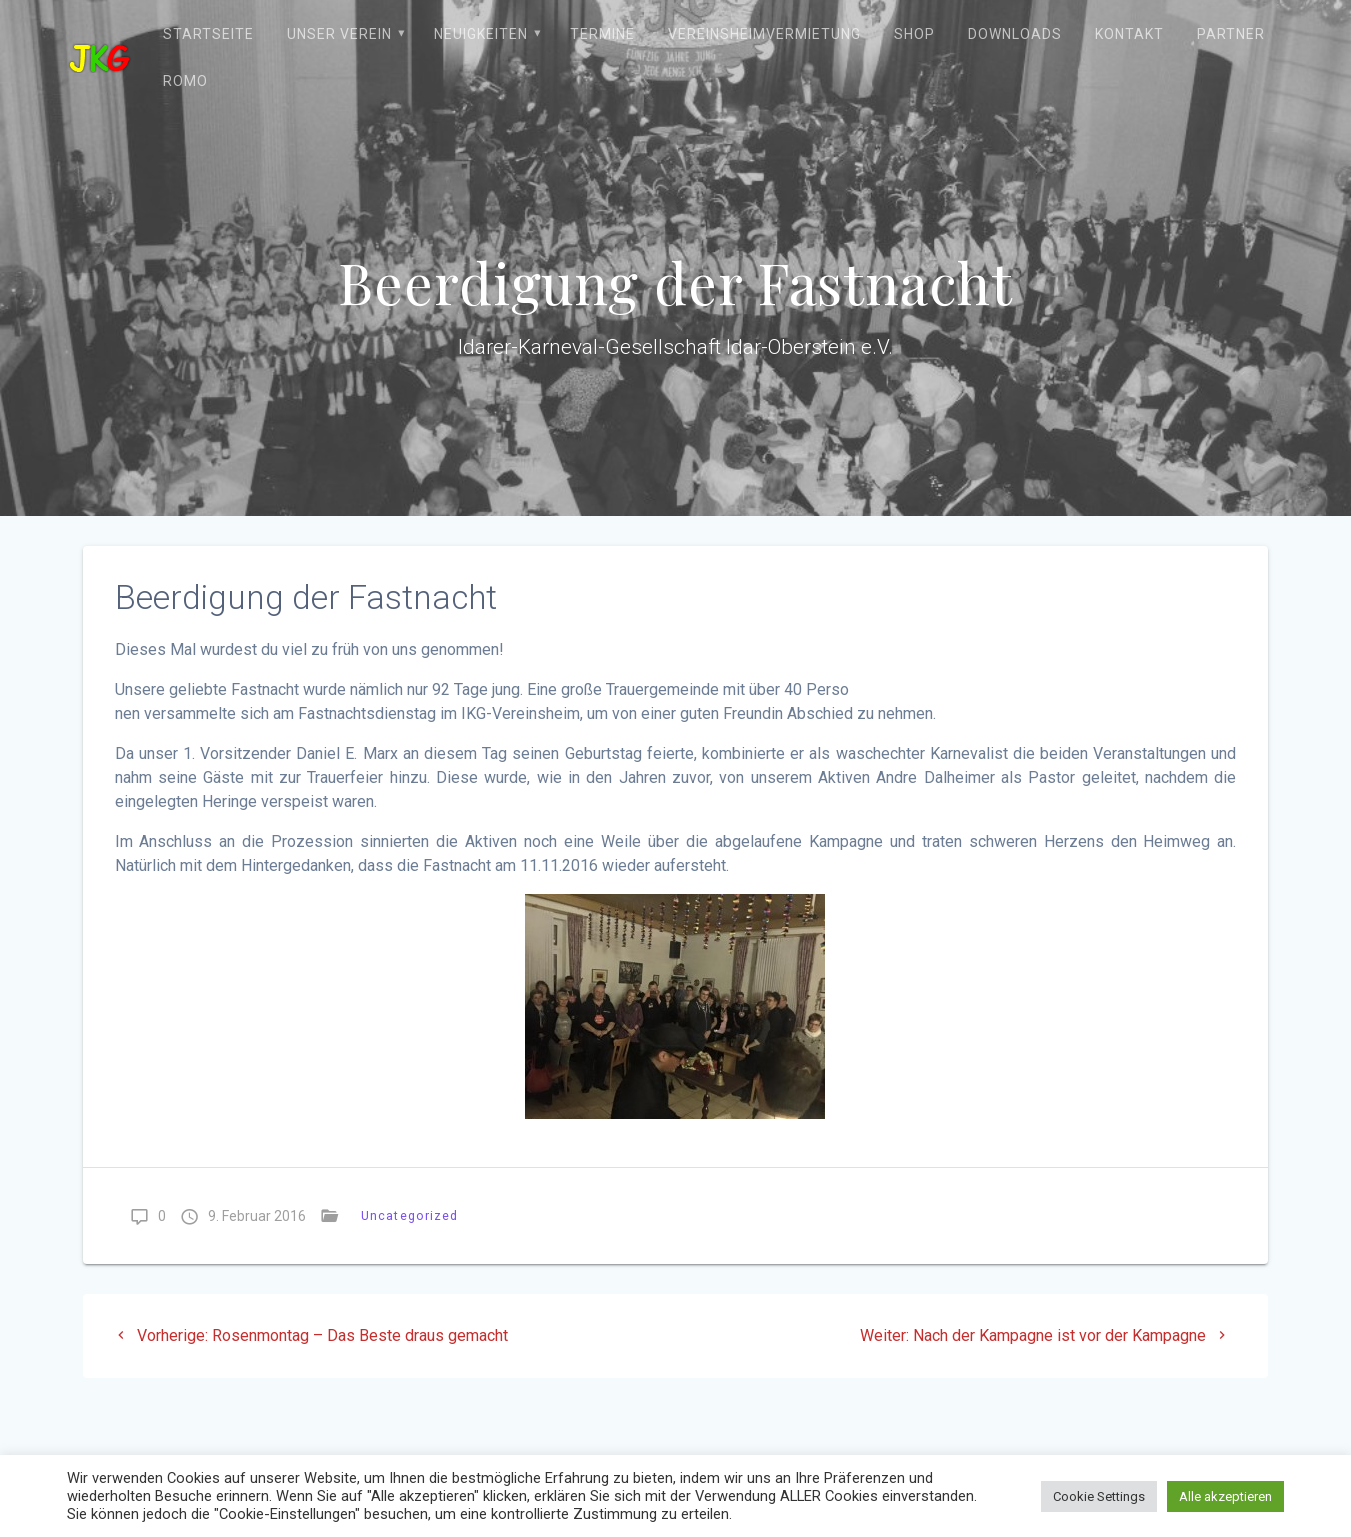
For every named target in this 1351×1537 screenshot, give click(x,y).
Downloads (1015, 34)
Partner (1231, 34)
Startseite (208, 34)
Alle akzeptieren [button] (1225, 1496)
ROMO (185, 81)
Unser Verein (339, 34)
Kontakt (1129, 34)
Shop (914, 34)
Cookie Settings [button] (1099, 1496)
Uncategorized (409, 1215)
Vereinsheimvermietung (764, 34)
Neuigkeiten (481, 34)
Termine (602, 34)
